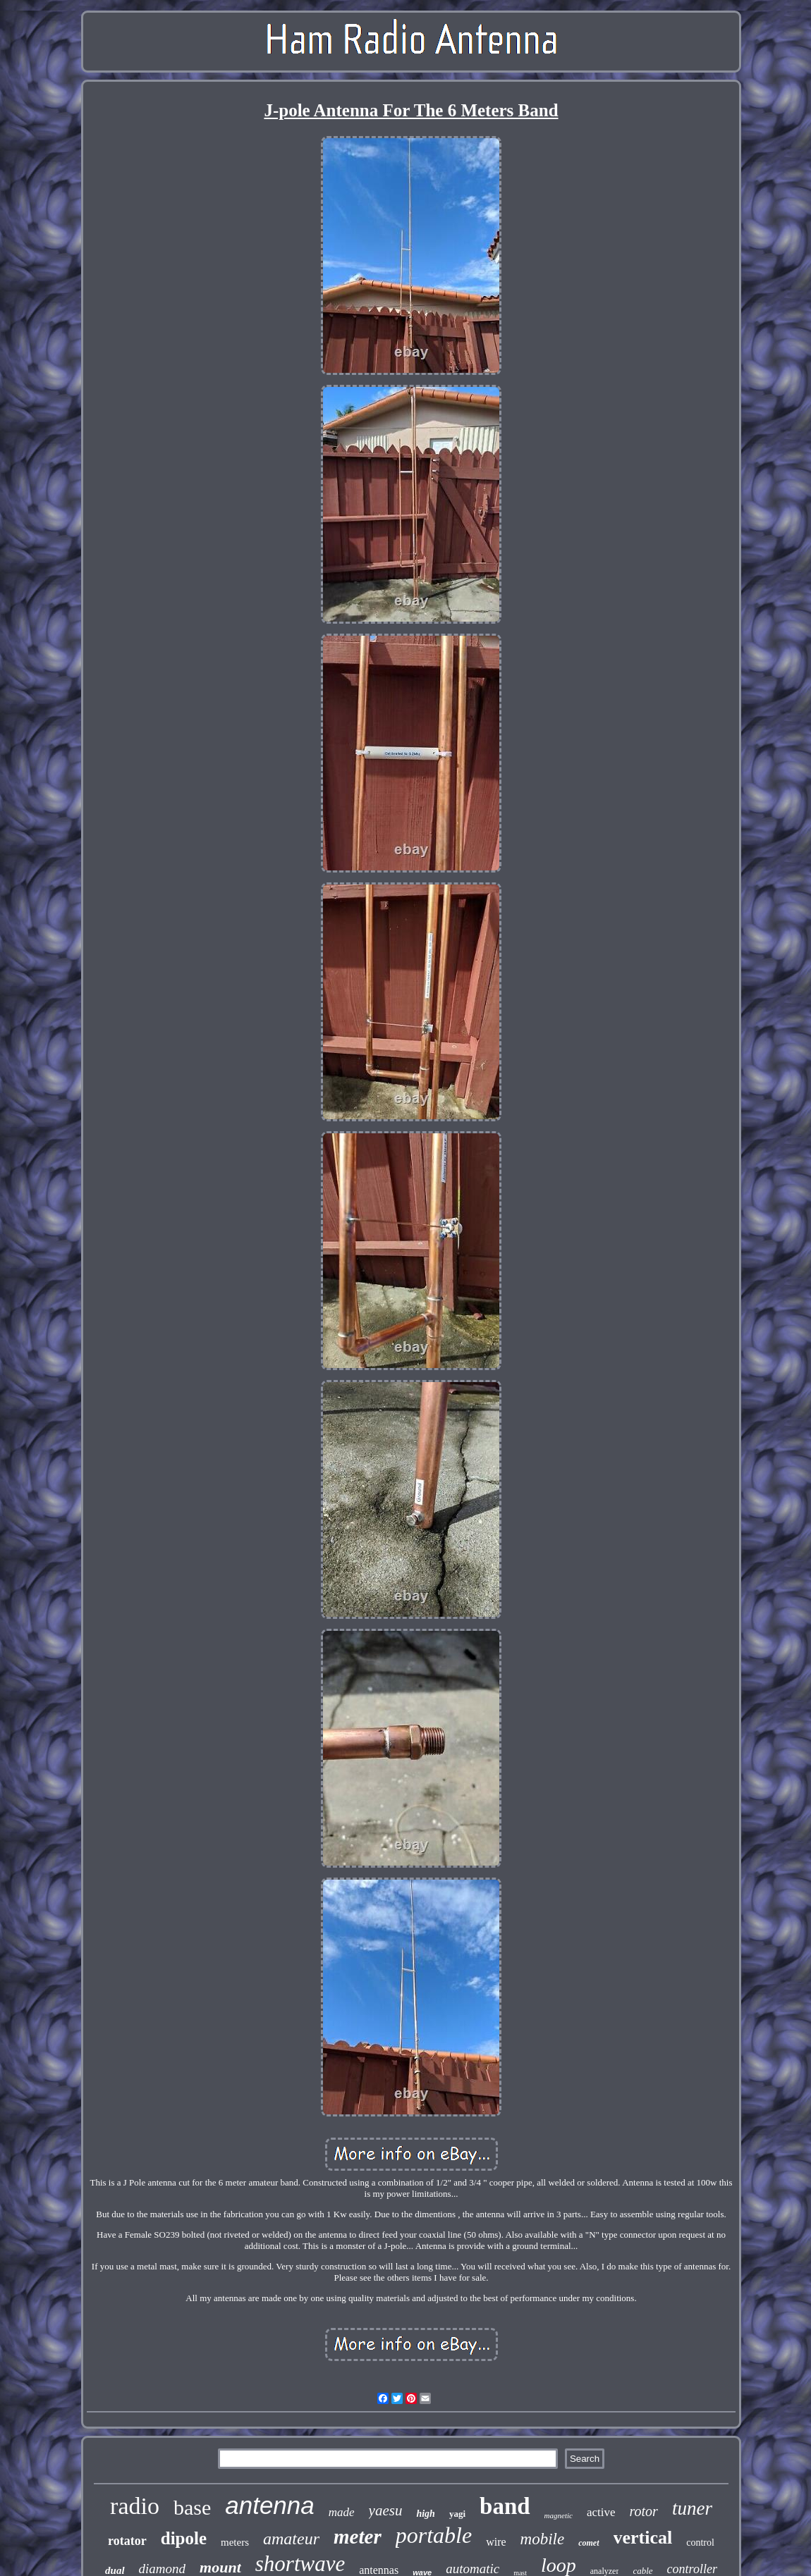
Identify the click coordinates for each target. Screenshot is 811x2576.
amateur (291, 2538)
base (192, 2507)
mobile (542, 2539)
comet (588, 2543)
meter (358, 2536)
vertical (643, 2537)
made (342, 2512)
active (601, 2512)
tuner (692, 2508)
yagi (457, 2513)
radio (134, 2506)
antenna (270, 2505)
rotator (127, 2541)
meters (235, 2542)
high (425, 2513)
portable (434, 2535)
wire (496, 2542)
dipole (184, 2538)
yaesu (386, 2510)
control (700, 2542)
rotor (644, 2511)
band (505, 2506)
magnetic (558, 2515)
